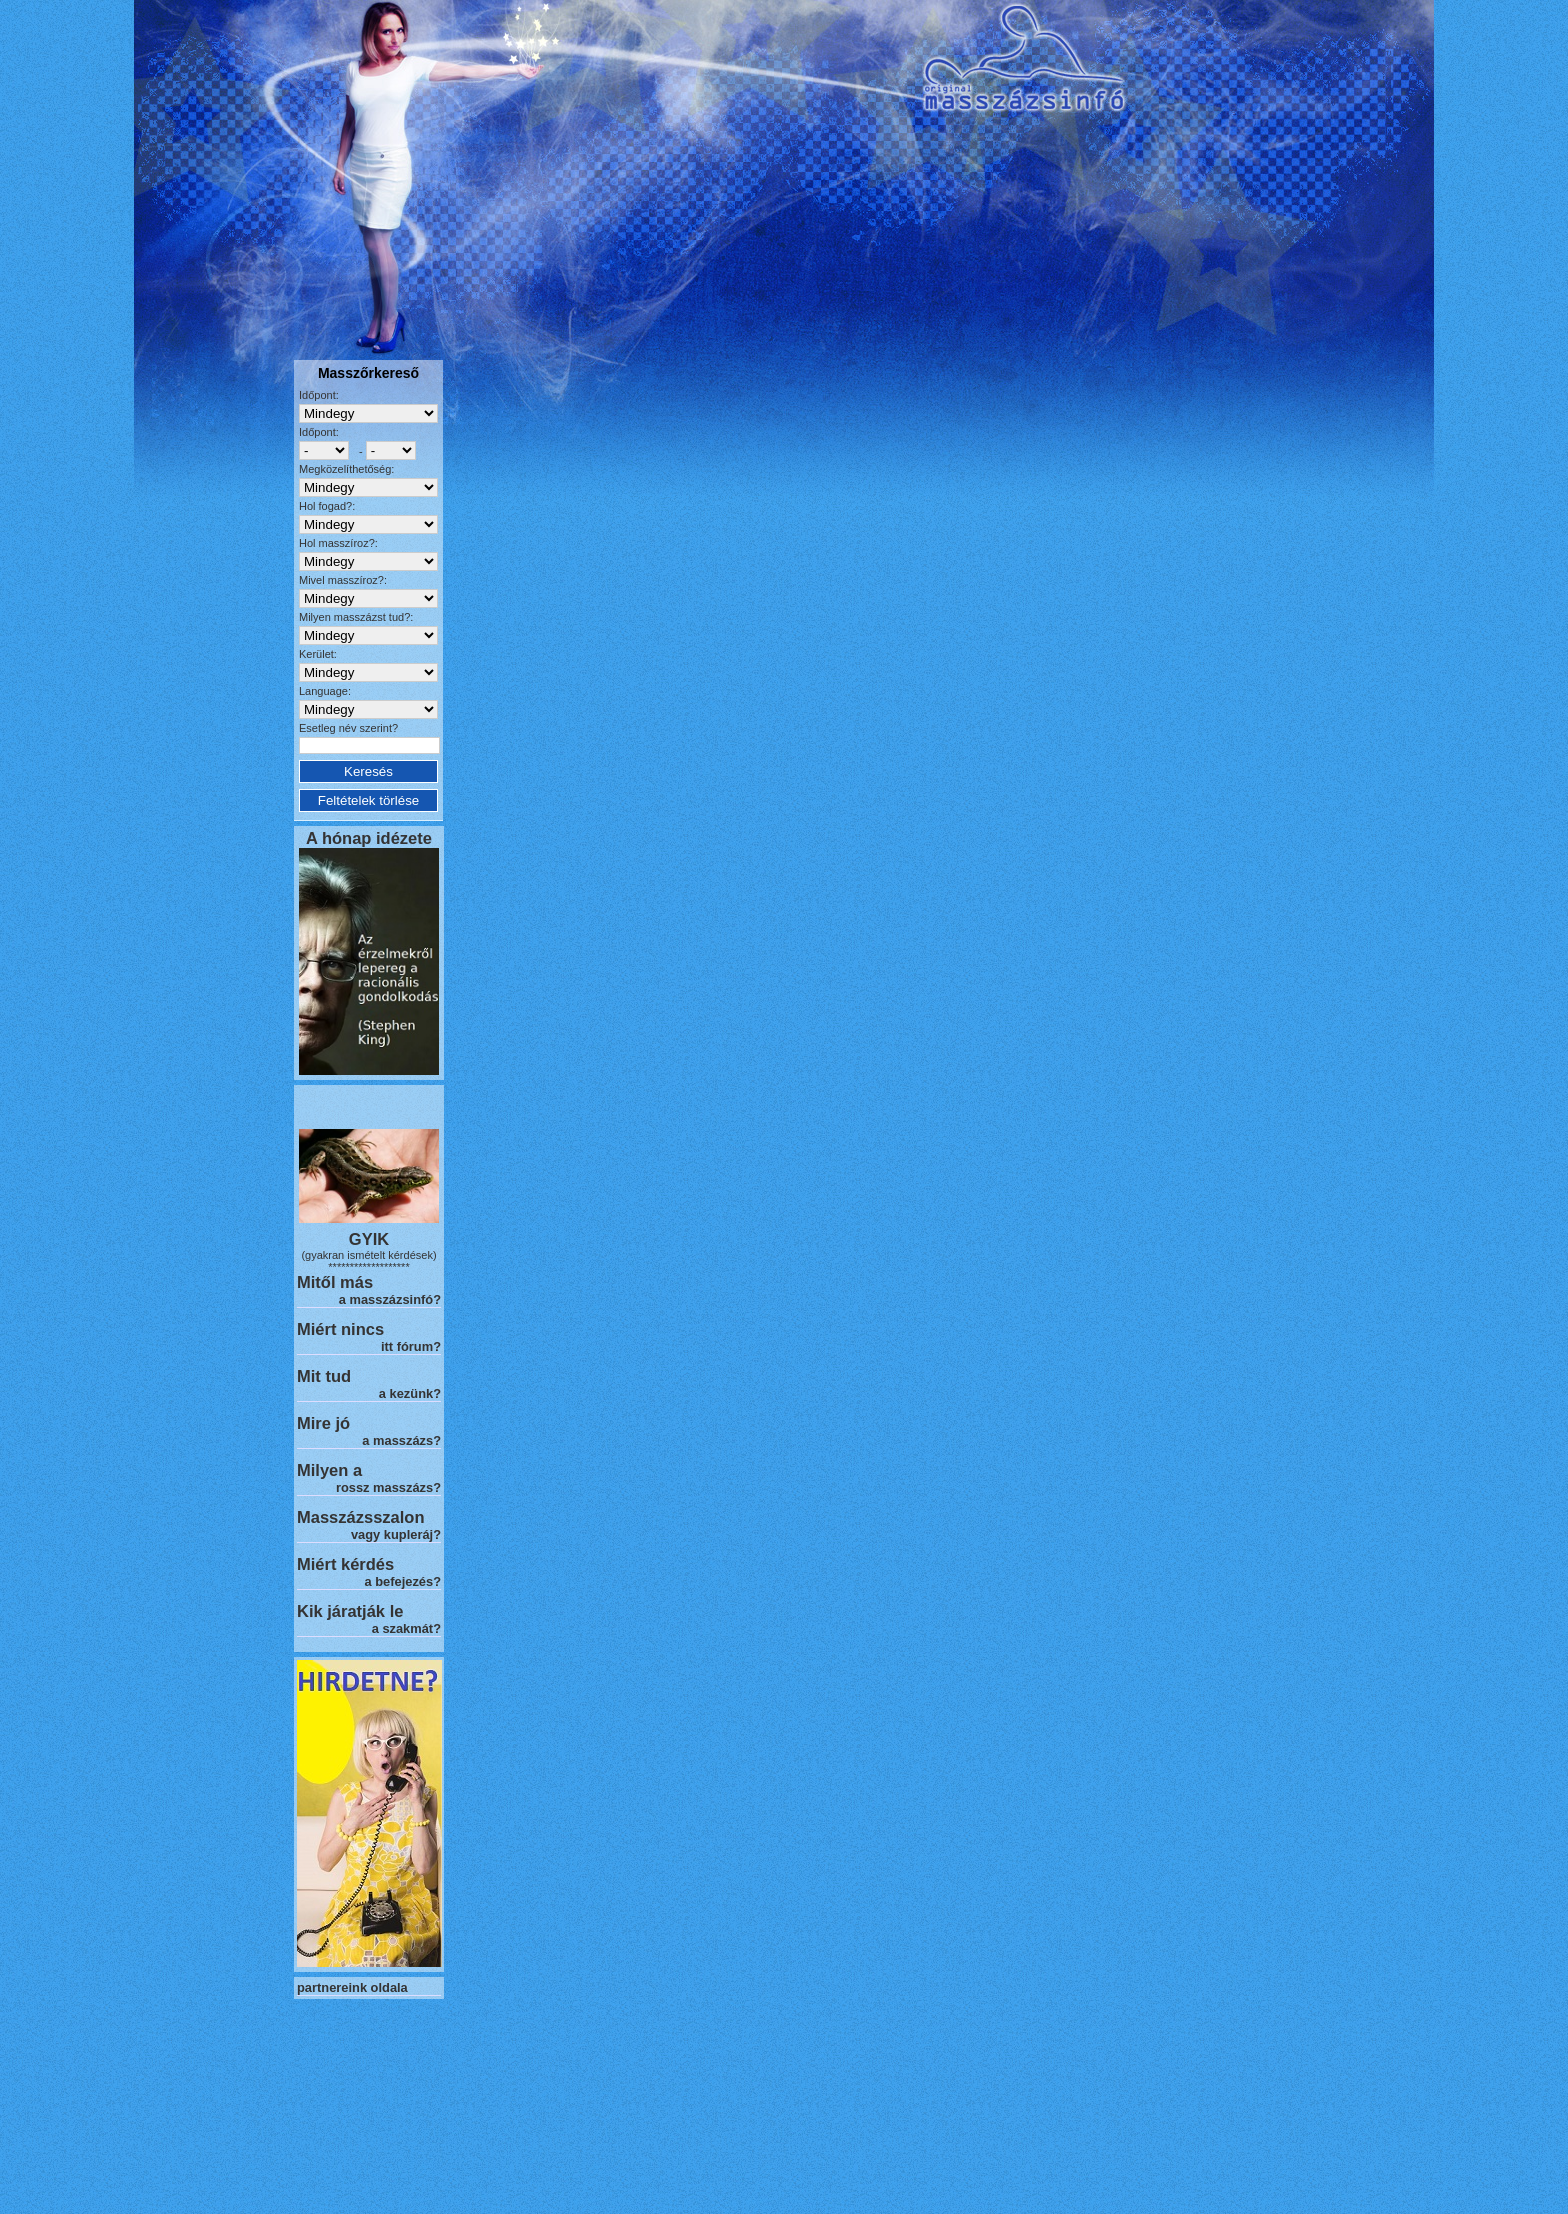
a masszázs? (401, 1440)
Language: (325, 691)
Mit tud (324, 1376)
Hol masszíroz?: (338, 543)
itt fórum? (411, 1346)
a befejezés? (403, 1581)
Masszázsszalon (360, 1517)
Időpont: (319, 395)
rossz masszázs (384, 1487)
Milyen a (329, 1470)
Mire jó (323, 1423)
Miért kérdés (345, 1564)
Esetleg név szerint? (348, 728)
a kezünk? (410, 1393)
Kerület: (318, 654)
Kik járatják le (350, 1611)
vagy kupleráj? (396, 1534)
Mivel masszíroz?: (343, 580)
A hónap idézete (369, 838)
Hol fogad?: (327, 506)
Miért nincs (340, 1329)
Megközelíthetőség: (346, 469)
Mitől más (335, 1282)
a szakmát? (406, 1628)
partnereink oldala (352, 1987)
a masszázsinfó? (390, 1299)
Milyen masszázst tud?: (356, 617)
